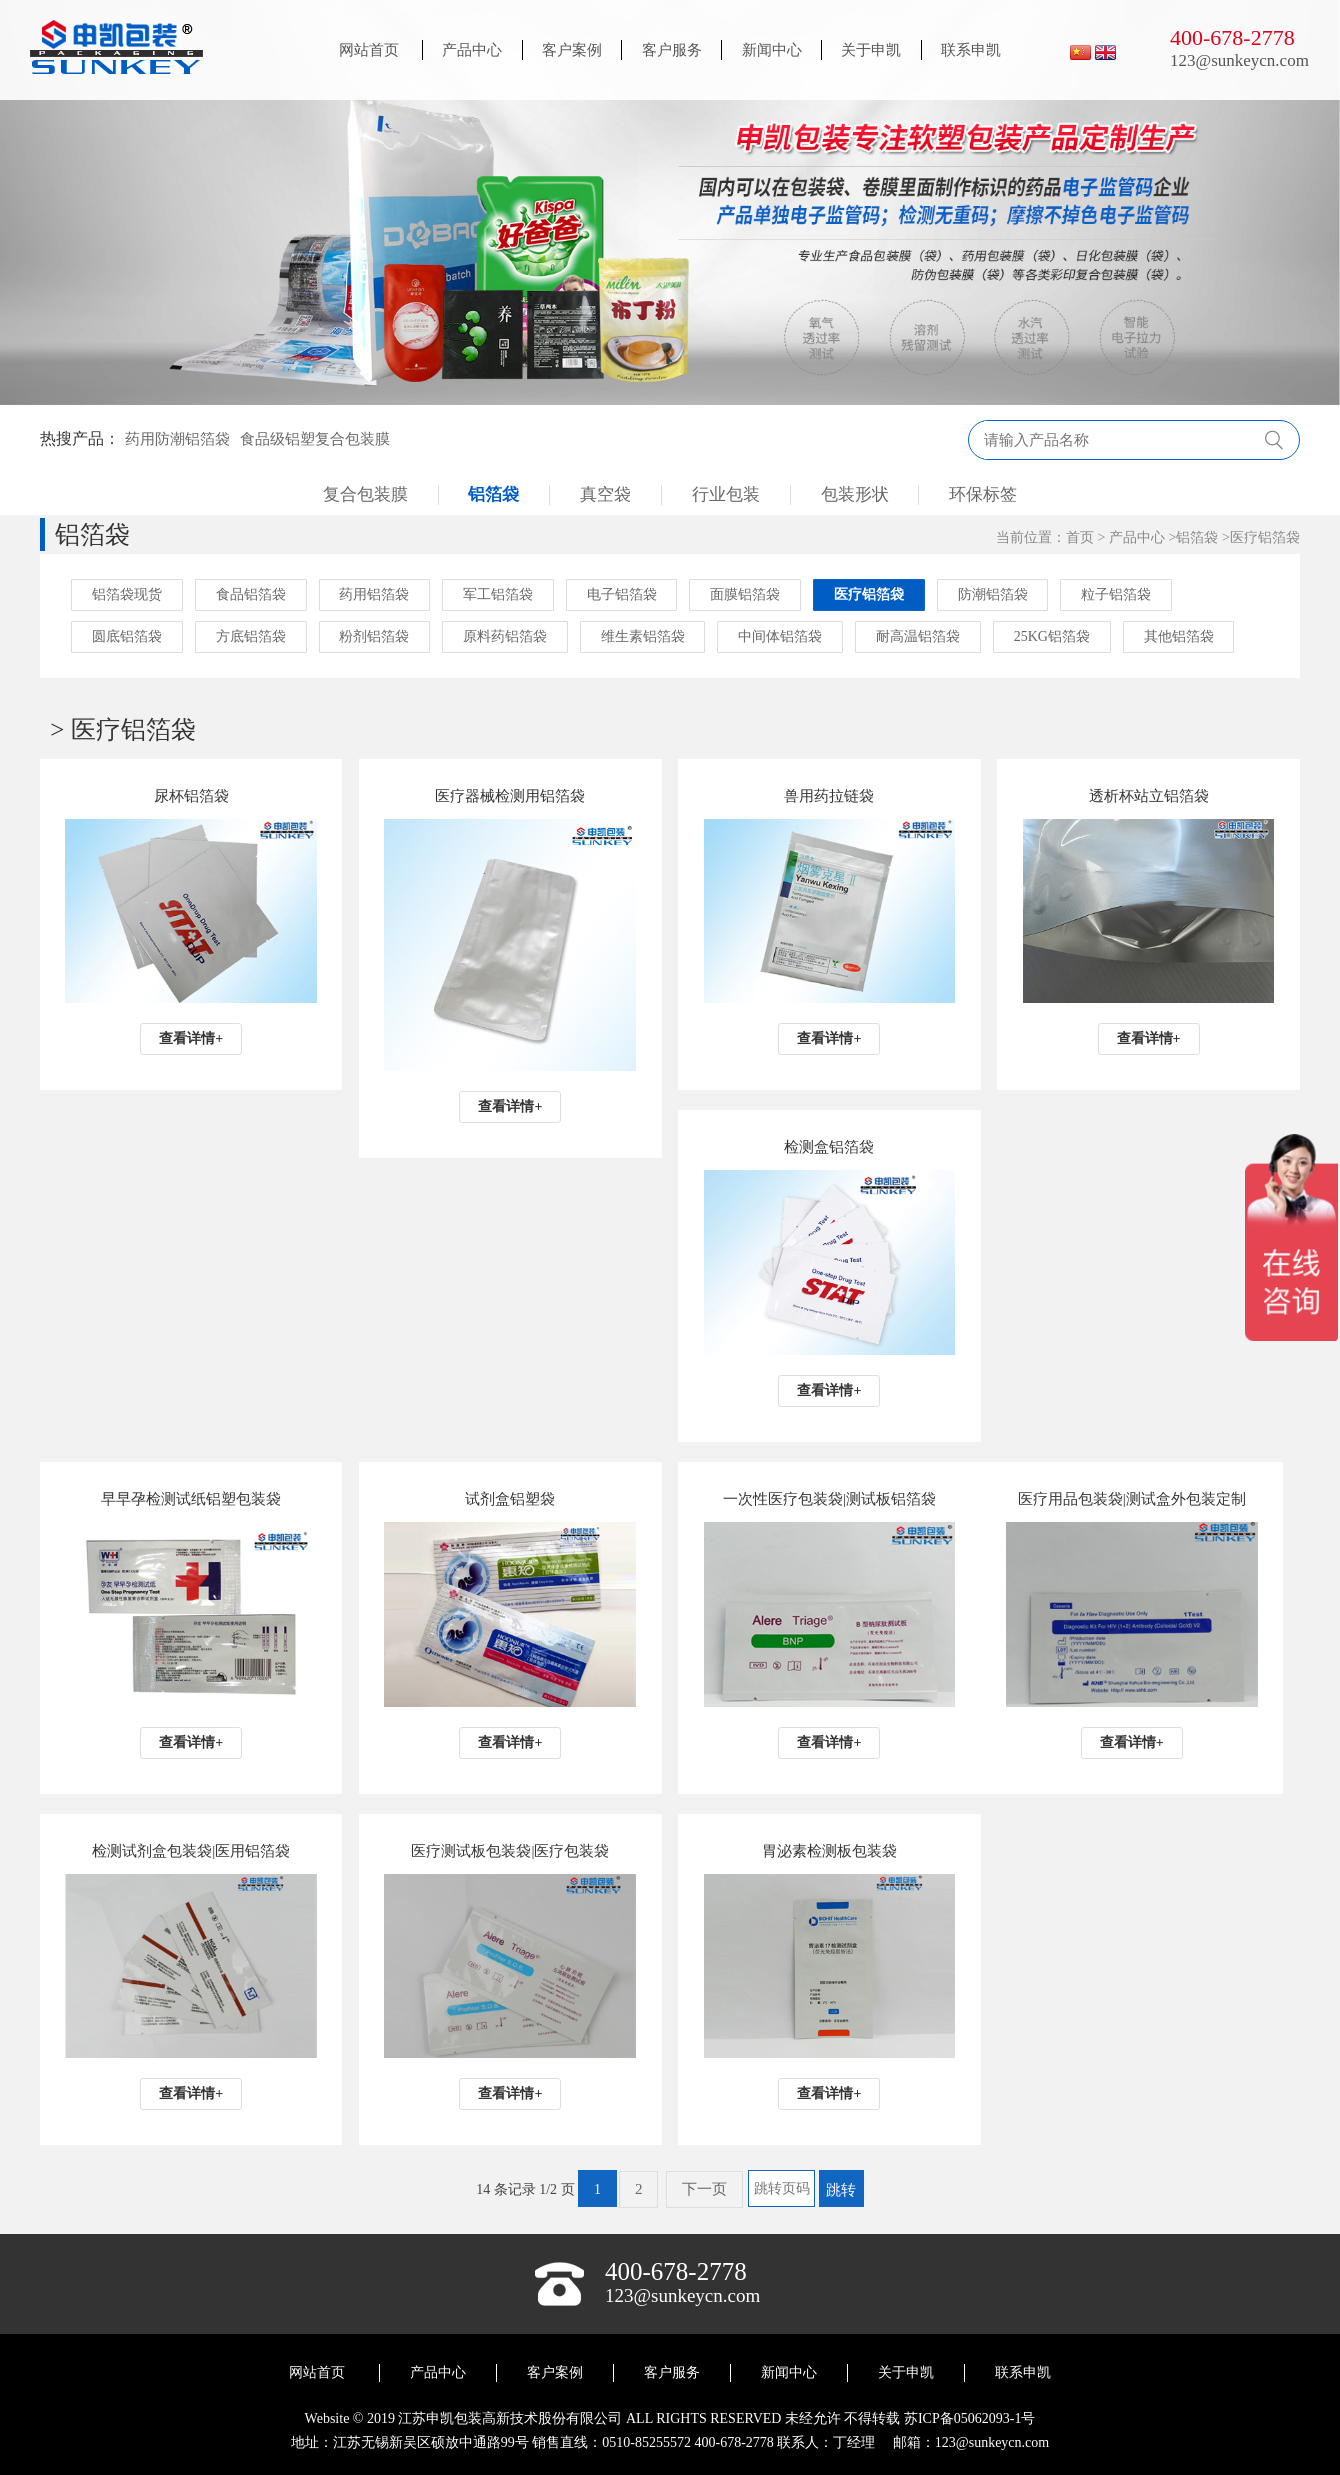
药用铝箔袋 (375, 594)
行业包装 (726, 494)
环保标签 (984, 494)
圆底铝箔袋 (127, 636)
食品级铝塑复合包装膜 (315, 439)
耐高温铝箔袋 (920, 636)
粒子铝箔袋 (1119, 594)
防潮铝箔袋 (995, 594)
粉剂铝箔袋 (375, 636)
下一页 (704, 2189)
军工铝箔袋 (499, 594)
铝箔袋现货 (127, 594)
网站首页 (369, 50)
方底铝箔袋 (251, 636)
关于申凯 (871, 50)
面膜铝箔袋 (747, 594)
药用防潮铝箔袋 (177, 439)
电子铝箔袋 (623, 594)
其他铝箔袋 (1181, 636)
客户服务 (672, 50)
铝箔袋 (493, 494)
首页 (1080, 537)
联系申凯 (971, 50)
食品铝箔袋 (251, 594)
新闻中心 (772, 50)
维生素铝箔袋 (644, 636)
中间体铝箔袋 (782, 636)
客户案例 (572, 50)
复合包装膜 (364, 494)
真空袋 (605, 494)
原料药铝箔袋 (506, 636)
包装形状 (855, 494)
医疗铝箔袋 (1265, 537)
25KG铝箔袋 (1054, 636)
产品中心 (472, 50)
